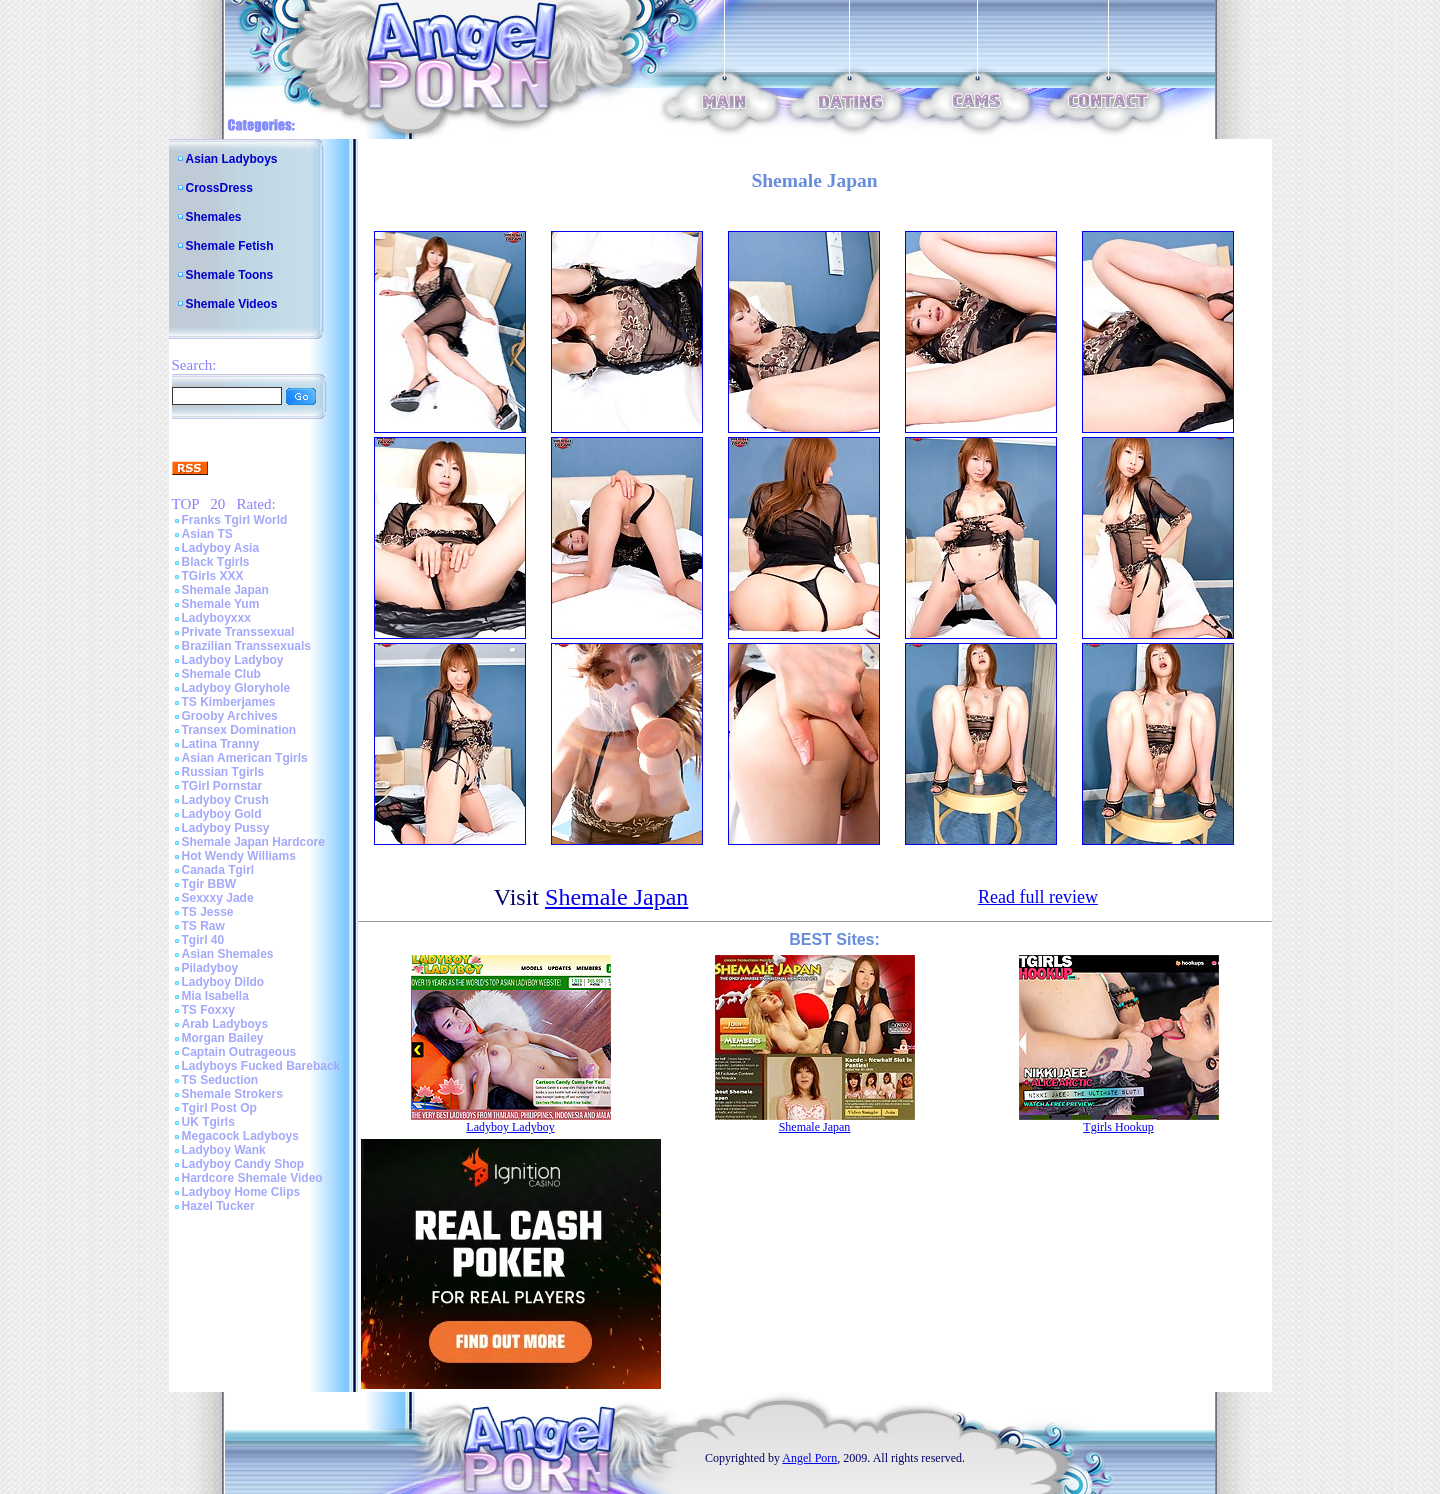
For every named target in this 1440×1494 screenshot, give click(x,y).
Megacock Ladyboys (240, 1136)
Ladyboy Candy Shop (243, 1164)
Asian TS (207, 534)
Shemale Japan (225, 590)
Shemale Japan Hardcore (253, 842)
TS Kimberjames (229, 702)
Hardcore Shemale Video (252, 1178)
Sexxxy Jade (218, 898)
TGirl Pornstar (222, 786)
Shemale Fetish (230, 246)
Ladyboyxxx (216, 618)
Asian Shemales (228, 954)
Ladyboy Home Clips (241, 1192)
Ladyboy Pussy (226, 828)
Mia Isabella (215, 996)
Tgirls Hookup (1118, 1127)
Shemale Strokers (232, 1094)
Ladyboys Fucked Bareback (261, 1066)
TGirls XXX (213, 576)
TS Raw (203, 926)
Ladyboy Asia (221, 548)
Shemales (214, 217)
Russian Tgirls (223, 772)
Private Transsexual (238, 632)
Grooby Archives (230, 716)
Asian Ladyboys (232, 159)
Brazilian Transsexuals (246, 646)
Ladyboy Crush (225, 800)
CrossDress (219, 188)
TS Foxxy (208, 1010)
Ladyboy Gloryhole (236, 688)
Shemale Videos (232, 304)
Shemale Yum (221, 604)
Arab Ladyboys (225, 1024)
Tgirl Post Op (219, 1108)
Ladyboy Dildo (223, 982)
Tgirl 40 (203, 940)
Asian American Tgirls (245, 758)
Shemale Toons (230, 275)
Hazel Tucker (218, 1206)
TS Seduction (220, 1080)
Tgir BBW (209, 884)
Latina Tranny (221, 744)
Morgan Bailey (223, 1038)
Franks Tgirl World (235, 520)
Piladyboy (210, 968)
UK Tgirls (208, 1122)
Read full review (1038, 897)
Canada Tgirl (218, 870)
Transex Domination (239, 730)
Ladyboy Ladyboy (233, 660)
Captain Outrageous (239, 1052)
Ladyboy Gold (222, 814)
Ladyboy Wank (224, 1150)
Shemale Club (221, 674)
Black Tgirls (216, 562)
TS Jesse (208, 912)
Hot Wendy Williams (239, 856)
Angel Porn (809, 1458)
